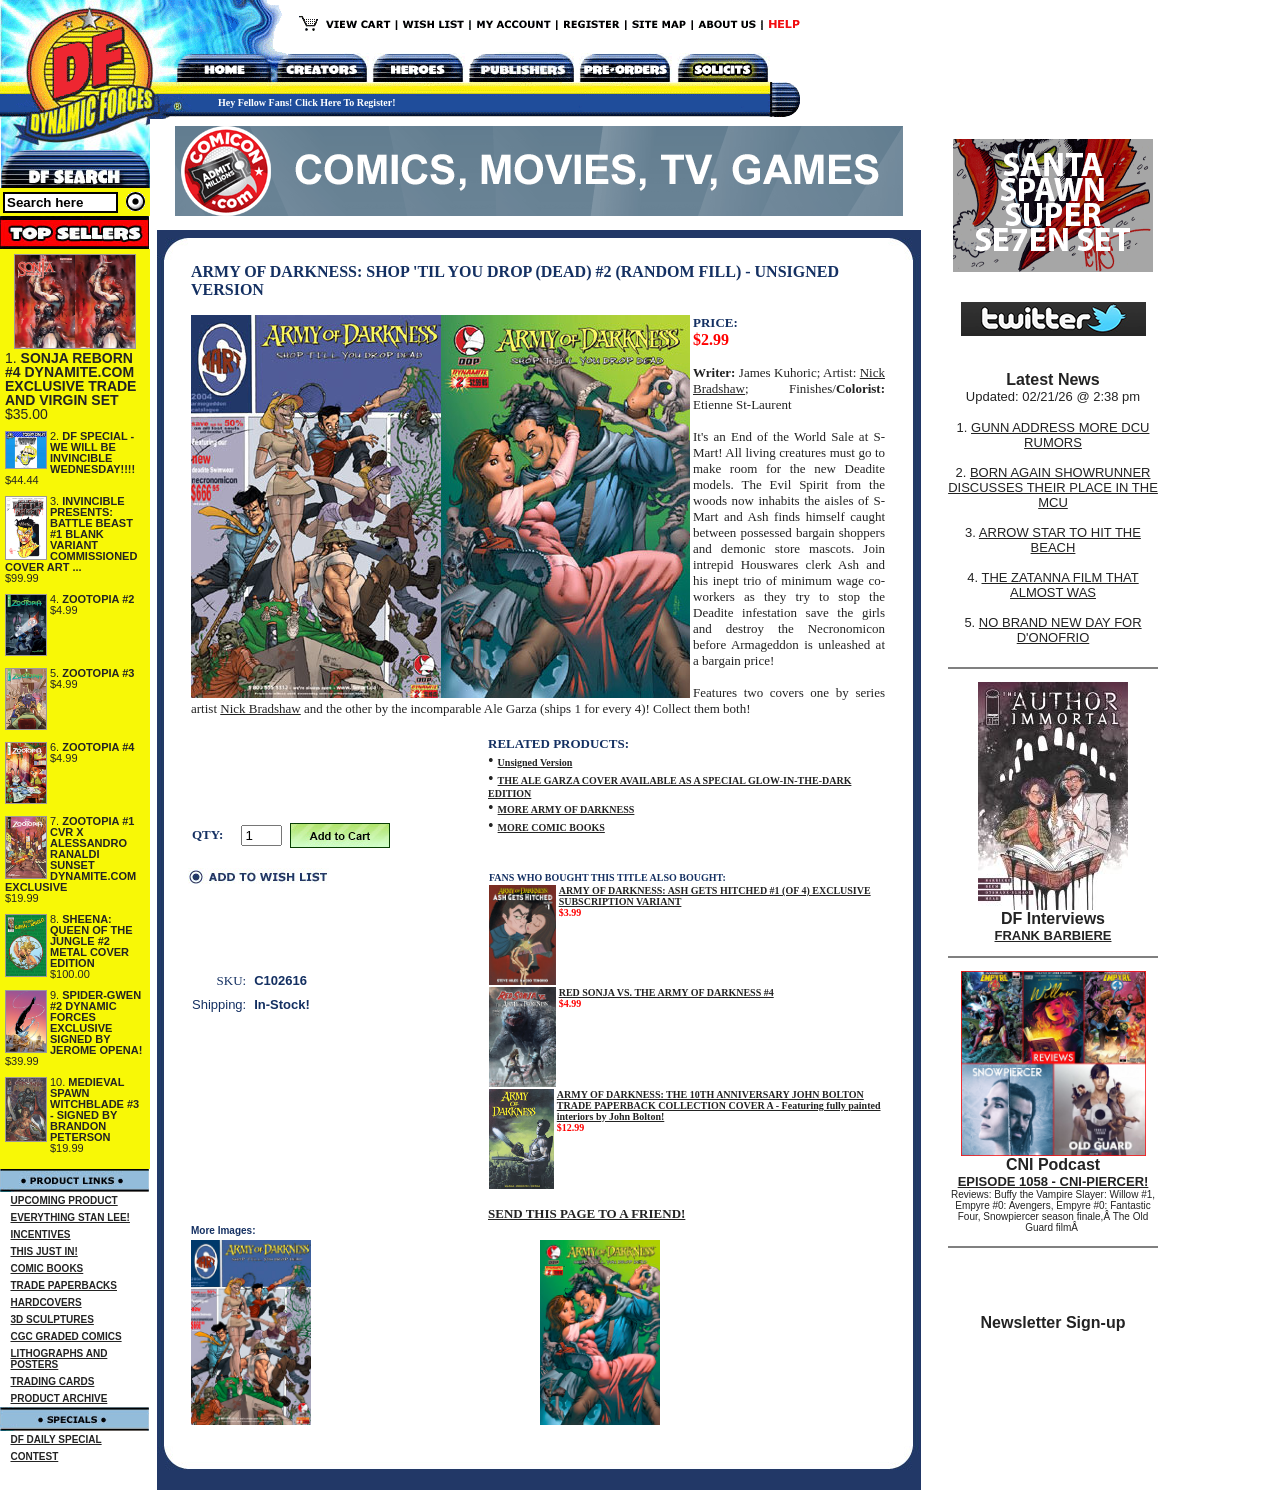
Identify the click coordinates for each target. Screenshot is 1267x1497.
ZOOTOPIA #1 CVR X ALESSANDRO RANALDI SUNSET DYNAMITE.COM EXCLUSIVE (70, 854)
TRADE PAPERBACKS (64, 1285)
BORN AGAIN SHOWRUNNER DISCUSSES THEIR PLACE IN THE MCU (1053, 487)
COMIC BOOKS (47, 1268)
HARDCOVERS (46, 1302)
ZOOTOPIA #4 (98, 747)
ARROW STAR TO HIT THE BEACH (1060, 540)
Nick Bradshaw (260, 708)
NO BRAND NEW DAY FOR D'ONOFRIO (1060, 630)
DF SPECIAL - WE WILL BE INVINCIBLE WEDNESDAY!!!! (92, 452)
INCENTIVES (41, 1234)
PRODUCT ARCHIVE (59, 1398)
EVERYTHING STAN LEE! (70, 1217)
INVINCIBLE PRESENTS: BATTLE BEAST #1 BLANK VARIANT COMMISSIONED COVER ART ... (71, 534)
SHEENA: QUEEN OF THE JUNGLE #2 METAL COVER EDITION (91, 941)
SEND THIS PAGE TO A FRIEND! (586, 1213)
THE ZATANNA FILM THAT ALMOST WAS (1060, 585)
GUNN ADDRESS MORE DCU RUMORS (1060, 435)
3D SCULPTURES (52, 1319)
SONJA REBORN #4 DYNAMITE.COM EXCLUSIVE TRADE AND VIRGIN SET (70, 379)
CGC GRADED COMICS (66, 1336)
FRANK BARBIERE (1053, 935)
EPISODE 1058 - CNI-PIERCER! (1053, 1181)
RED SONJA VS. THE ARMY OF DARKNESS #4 (666, 992)
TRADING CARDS (53, 1381)
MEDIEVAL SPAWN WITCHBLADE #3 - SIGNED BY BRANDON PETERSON (94, 1109)
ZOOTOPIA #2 (98, 599)
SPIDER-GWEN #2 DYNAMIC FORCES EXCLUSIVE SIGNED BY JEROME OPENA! (96, 1022)
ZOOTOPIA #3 (98, 673)
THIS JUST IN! (44, 1251)
